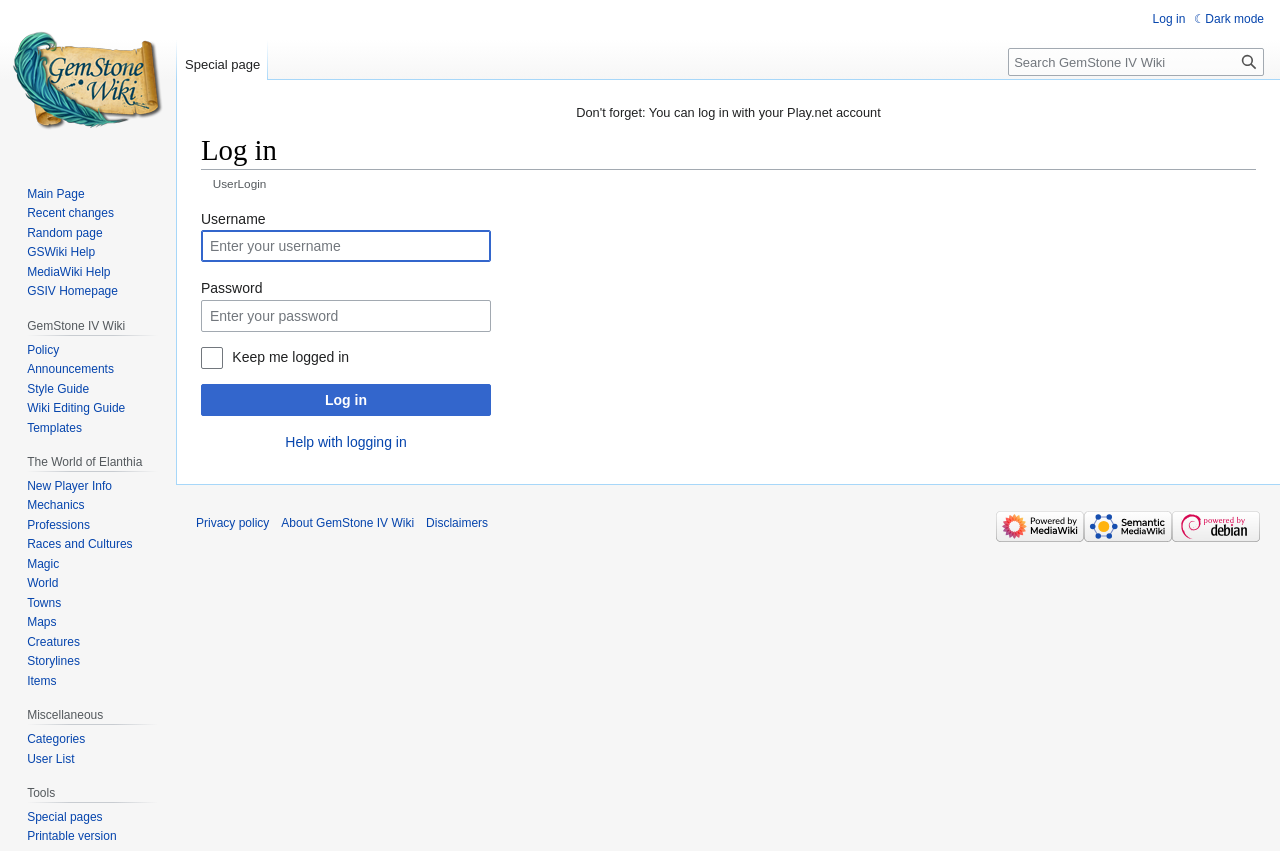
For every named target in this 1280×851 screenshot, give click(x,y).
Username (233, 219)
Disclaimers (457, 523)
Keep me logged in (290, 357)
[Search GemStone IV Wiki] (1136, 62)
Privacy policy (232, 523)
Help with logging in (345, 442)
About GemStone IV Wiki (347, 523)
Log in (346, 400)
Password (231, 288)
